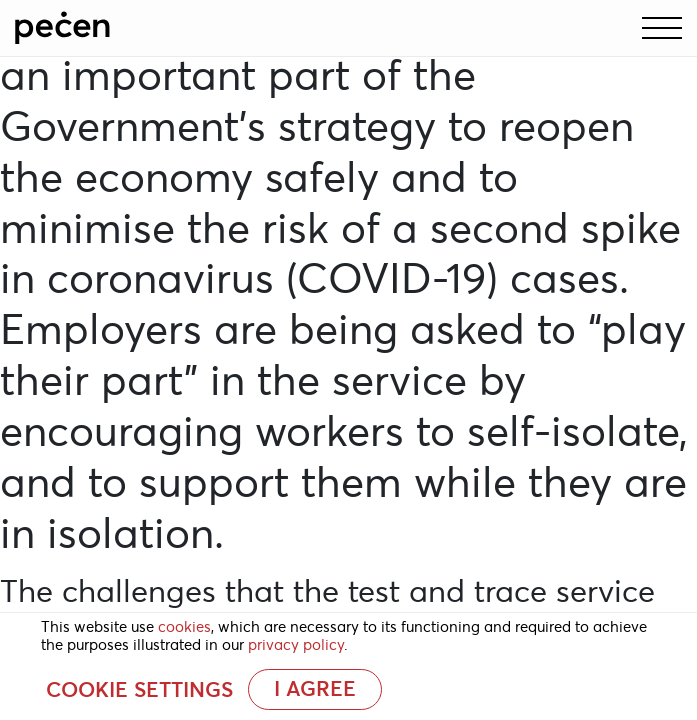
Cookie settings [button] (139, 690)
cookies (184, 627)
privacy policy (296, 645)
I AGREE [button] (315, 688)
